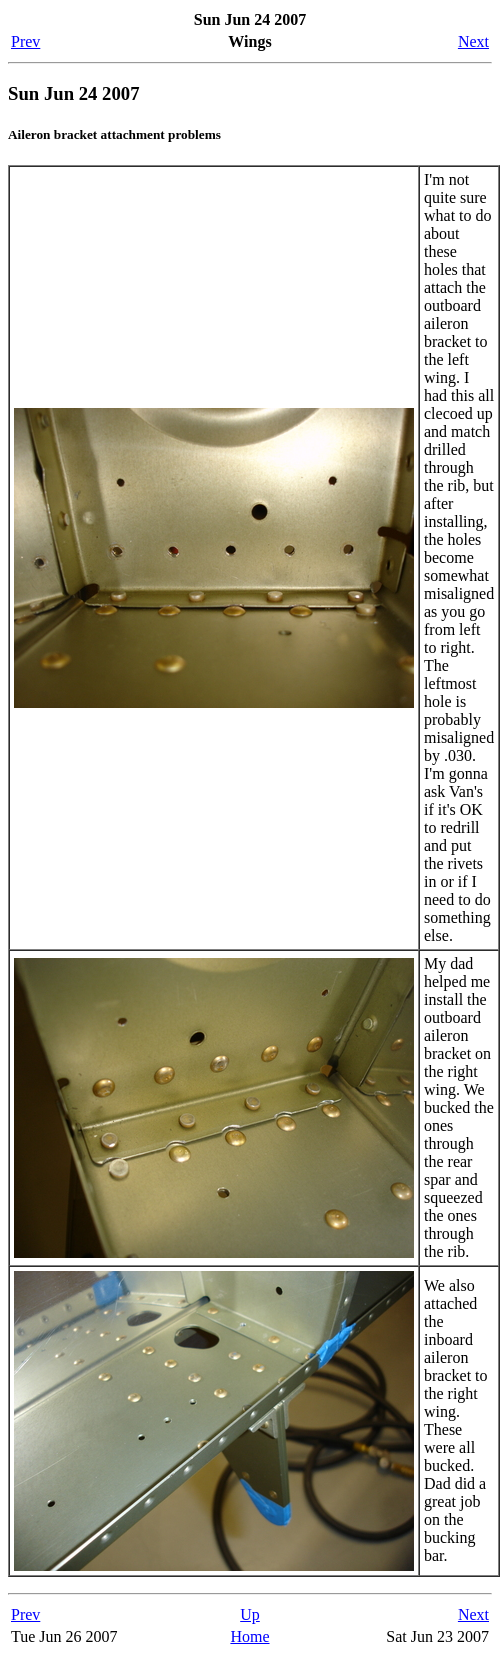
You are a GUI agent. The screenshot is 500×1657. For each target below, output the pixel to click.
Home (249, 1636)
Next (473, 41)
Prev (25, 41)
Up (250, 1614)
